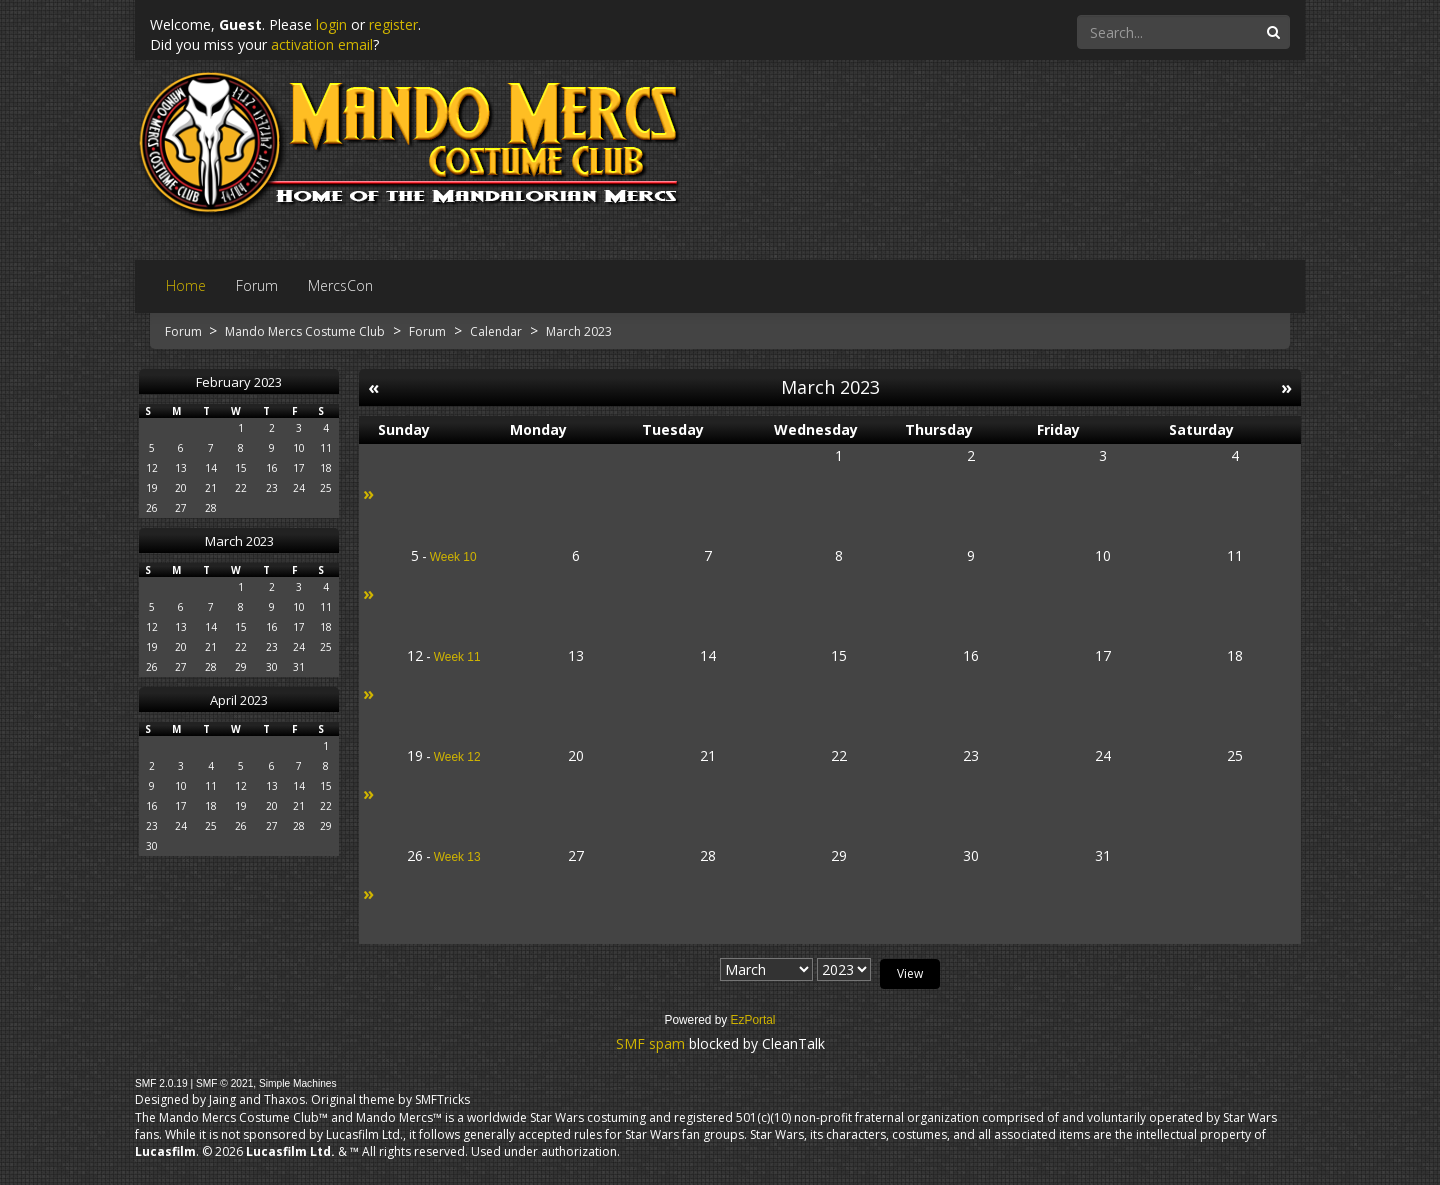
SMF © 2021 (224, 1083)
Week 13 (457, 857)
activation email (322, 44)
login (331, 24)
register (393, 24)
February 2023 (239, 382)
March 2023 (239, 541)
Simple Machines (298, 1083)
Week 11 (457, 657)
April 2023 (239, 700)
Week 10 (453, 557)
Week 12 (457, 757)
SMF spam (650, 1043)
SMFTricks (442, 1099)
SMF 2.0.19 (161, 1083)
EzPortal (753, 1020)
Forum (185, 331)
